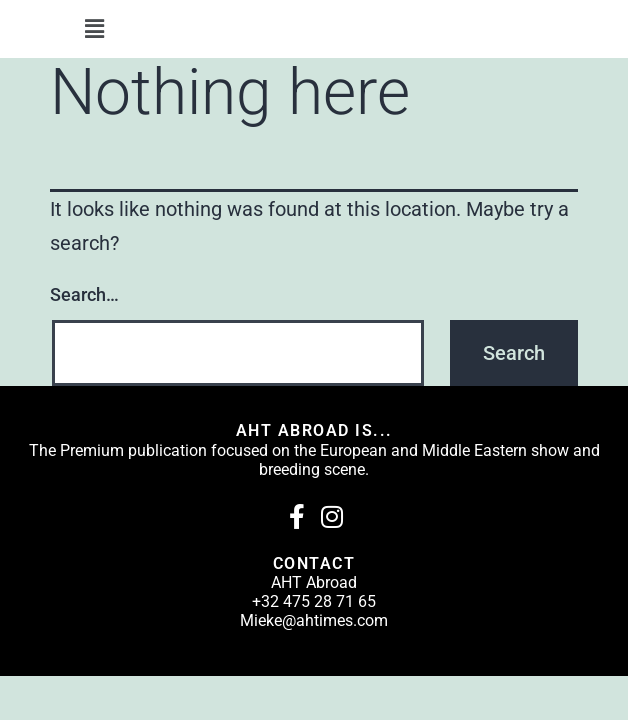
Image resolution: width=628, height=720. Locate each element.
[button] (94, 29)
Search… (84, 294)
